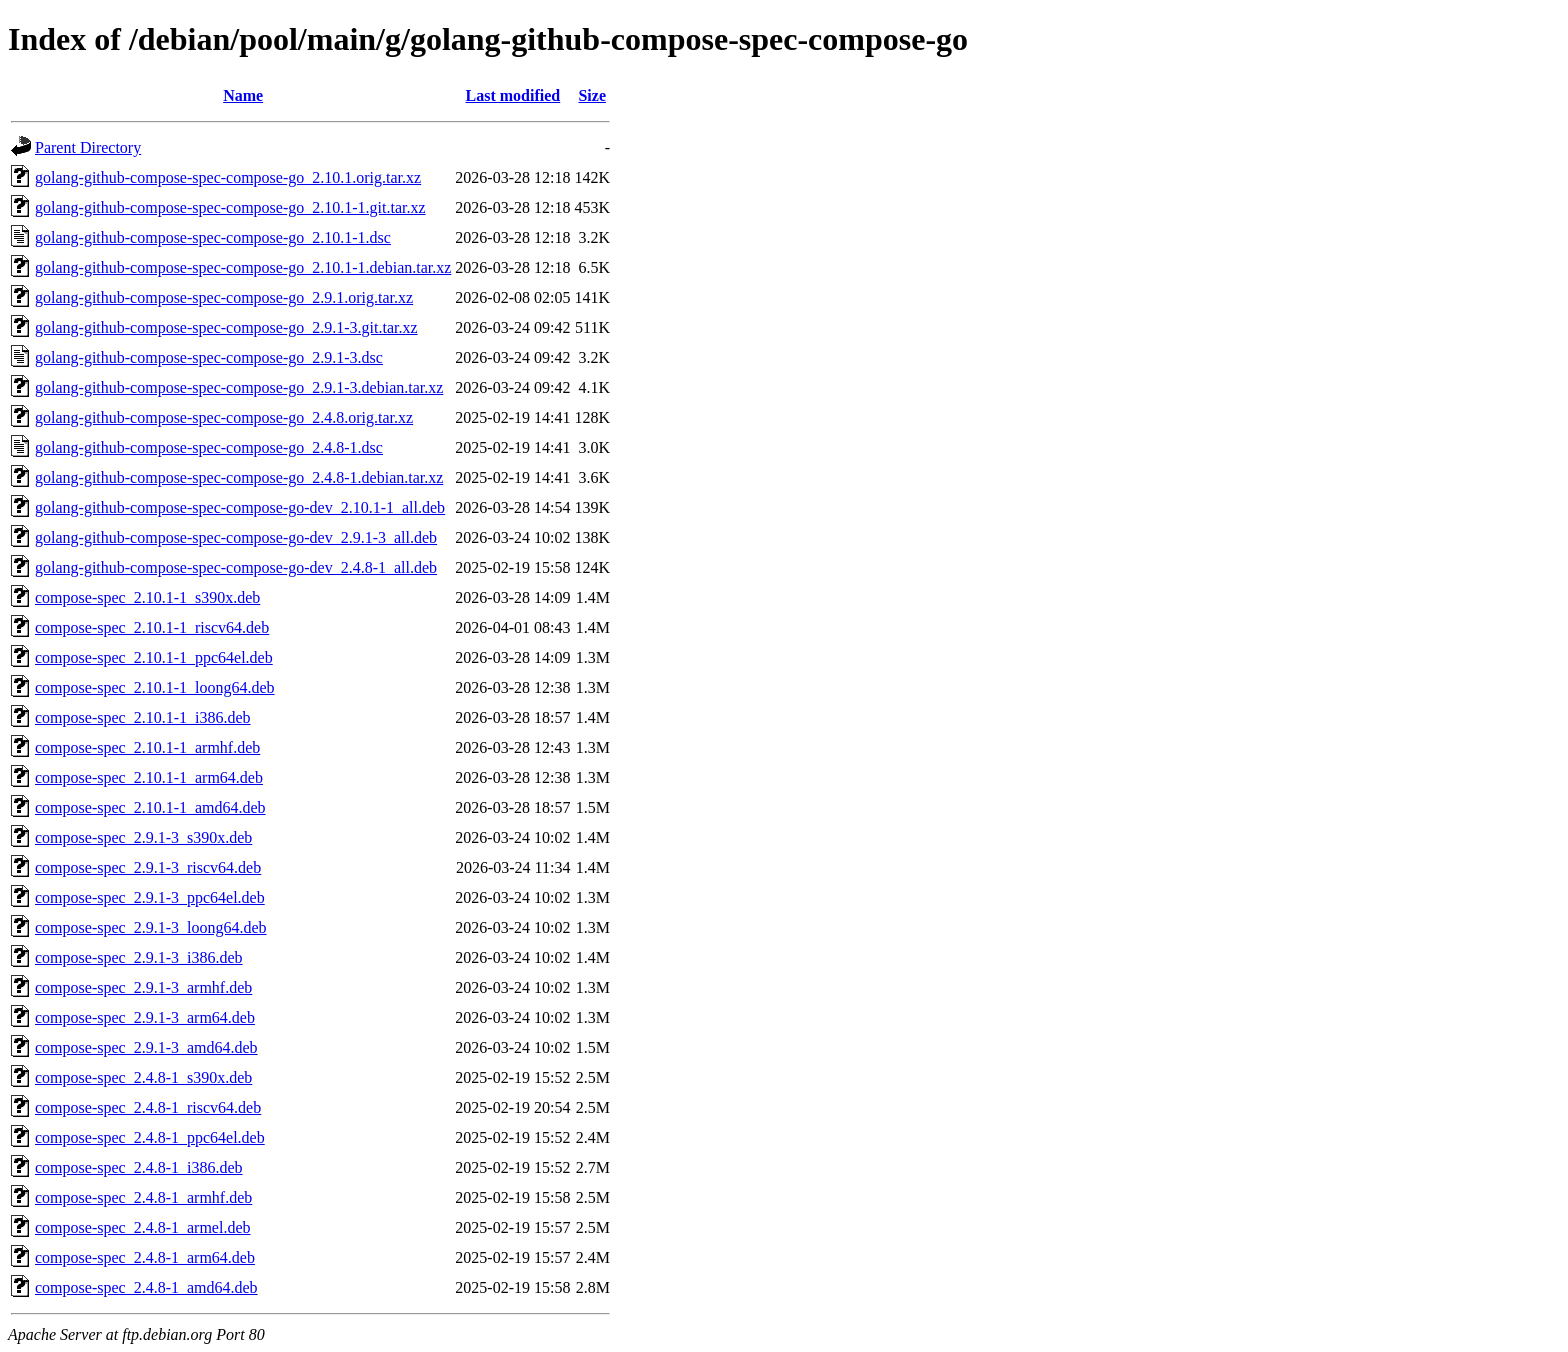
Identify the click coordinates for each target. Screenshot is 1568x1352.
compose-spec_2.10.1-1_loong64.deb (155, 687)
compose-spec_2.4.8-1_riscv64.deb (148, 1107)
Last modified (513, 95)
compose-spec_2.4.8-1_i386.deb (139, 1167)
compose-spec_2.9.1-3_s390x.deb (143, 837)
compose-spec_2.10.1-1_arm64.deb (149, 777)
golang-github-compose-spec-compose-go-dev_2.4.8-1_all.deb (236, 567)
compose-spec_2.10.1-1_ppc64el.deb (154, 657)
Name (243, 95)
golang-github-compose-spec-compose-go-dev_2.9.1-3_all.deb (236, 537)
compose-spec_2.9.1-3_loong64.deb (151, 927)
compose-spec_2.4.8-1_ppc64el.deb (150, 1137)
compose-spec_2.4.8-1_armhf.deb (143, 1197)
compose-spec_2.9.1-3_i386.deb (139, 957)
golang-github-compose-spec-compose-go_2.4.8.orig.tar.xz (224, 417)
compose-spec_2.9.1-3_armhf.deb (143, 987)
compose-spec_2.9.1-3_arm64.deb (145, 1017)
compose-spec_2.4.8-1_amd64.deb (146, 1287)
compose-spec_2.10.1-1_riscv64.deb (152, 627)
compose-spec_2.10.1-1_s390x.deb (147, 597)
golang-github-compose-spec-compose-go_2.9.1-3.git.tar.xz (226, 327)
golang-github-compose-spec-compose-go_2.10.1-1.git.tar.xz (230, 207)
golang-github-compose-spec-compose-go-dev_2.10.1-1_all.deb (240, 507)
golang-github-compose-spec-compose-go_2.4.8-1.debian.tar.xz (239, 477)
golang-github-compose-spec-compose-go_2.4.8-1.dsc (209, 447)
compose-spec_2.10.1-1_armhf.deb (147, 747)
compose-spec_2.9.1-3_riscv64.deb (148, 867)
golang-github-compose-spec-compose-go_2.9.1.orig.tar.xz (224, 297)
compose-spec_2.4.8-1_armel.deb (142, 1227)
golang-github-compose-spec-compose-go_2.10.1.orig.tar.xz (228, 177)
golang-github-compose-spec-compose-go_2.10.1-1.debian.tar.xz (243, 267)
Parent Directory (88, 147)
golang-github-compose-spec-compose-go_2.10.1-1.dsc (213, 237)
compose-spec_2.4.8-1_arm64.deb (145, 1257)
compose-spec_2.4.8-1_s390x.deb (143, 1077)
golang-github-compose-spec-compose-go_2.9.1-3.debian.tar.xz (239, 387)
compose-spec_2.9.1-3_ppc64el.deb (150, 897)
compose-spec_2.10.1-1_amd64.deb (150, 807)
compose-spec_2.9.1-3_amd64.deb (146, 1047)
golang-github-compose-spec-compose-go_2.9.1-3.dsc (209, 357)
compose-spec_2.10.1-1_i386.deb (143, 717)
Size (592, 95)
